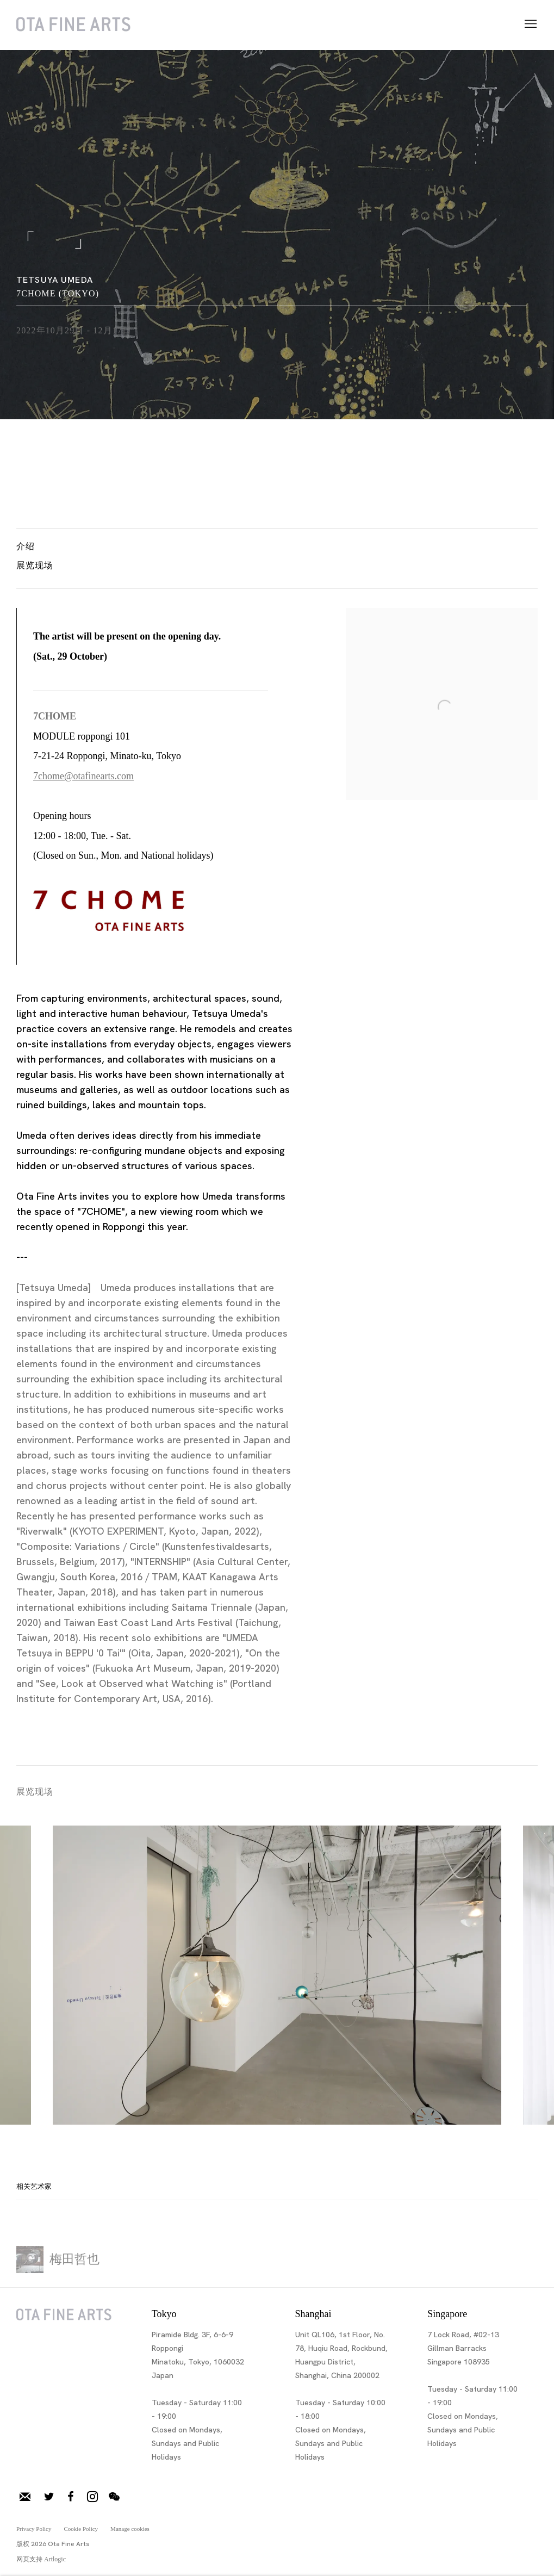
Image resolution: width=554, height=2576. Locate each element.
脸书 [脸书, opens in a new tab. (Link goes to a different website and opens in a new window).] (70, 2497)
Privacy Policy (33, 2528)
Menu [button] (529, 24)
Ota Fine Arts (73, 24)
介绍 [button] (25, 546)
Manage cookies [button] (130, 2528)
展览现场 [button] (35, 565)
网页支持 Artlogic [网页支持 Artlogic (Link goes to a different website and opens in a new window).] (41, 2559)
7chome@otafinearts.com (83, 776)
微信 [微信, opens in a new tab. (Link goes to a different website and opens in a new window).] (114, 2497)
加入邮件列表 (25, 2497)
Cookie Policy (81, 2528)
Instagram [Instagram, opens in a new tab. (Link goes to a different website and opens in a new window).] (92, 2497)
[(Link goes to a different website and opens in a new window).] (108, 927)
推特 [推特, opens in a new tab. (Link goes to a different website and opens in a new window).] (49, 2497)
